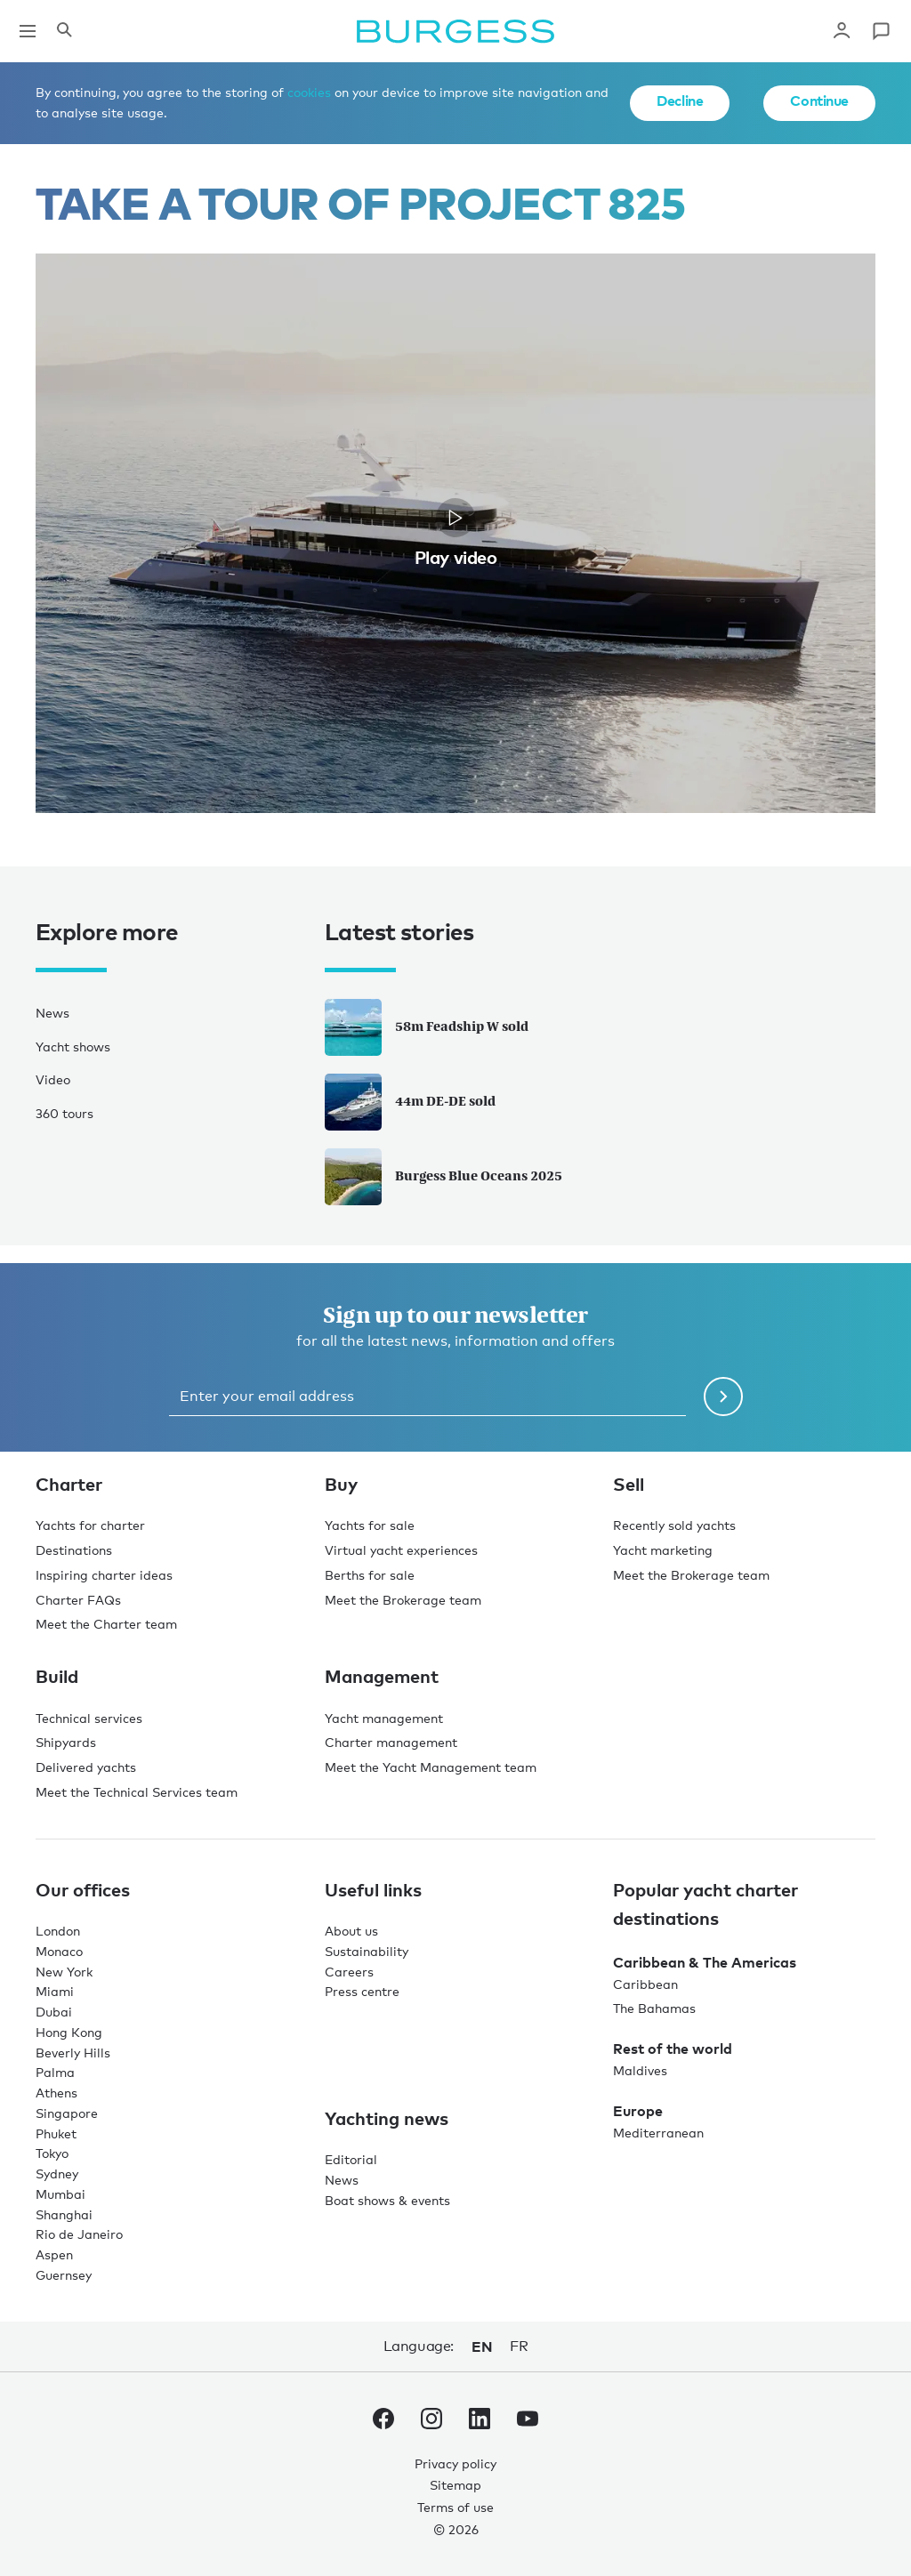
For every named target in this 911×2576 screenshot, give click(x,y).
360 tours (64, 1113)
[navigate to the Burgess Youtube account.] (527, 2422)
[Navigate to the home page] (455, 31)
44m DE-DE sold (410, 1102)
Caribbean (645, 1984)
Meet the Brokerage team (403, 1599)
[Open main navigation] (27, 31)
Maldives (640, 2070)
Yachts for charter (90, 1525)
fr (519, 2346)
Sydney (57, 2173)
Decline (680, 100)
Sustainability (366, 1951)
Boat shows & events (387, 2200)
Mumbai (60, 2194)
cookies (309, 92)
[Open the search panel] (64, 31)
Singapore (67, 2113)
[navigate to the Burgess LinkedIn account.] (479, 2422)
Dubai (54, 2011)
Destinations (74, 1550)
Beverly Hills (73, 2052)
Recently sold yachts (674, 1525)
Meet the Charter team (106, 1623)
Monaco (59, 1951)
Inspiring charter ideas (104, 1574)
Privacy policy (455, 2463)
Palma (55, 2072)
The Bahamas (654, 2008)
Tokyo (52, 2153)
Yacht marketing (663, 1550)
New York (64, 1971)
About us (351, 1930)
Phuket (56, 2133)
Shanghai (64, 2214)
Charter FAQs (78, 1599)
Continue (819, 100)
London (58, 1930)
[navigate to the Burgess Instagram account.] (431, 2422)
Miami (55, 1991)
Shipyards (66, 1742)
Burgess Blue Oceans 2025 (443, 1176)
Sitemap (455, 2484)
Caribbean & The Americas (704, 1962)
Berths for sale (370, 1574)
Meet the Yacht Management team (430, 1767)
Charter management (391, 1742)
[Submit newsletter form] (723, 1396)
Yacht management (384, 1718)
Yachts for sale (370, 1525)
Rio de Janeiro (79, 2234)
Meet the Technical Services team (137, 1791)
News (52, 1012)
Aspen (54, 2254)
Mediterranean (658, 2132)
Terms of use (455, 2507)
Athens (56, 2092)
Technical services (89, 1718)
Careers (349, 1971)
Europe (638, 2111)
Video (53, 1079)
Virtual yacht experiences (401, 1550)
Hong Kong (69, 2032)
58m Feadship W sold (426, 1027)
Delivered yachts (86, 1767)
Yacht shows (73, 1046)
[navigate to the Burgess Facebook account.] (383, 2422)
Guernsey (64, 2274)
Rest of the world (672, 2048)
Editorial (351, 2159)
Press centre (362, 1991)
